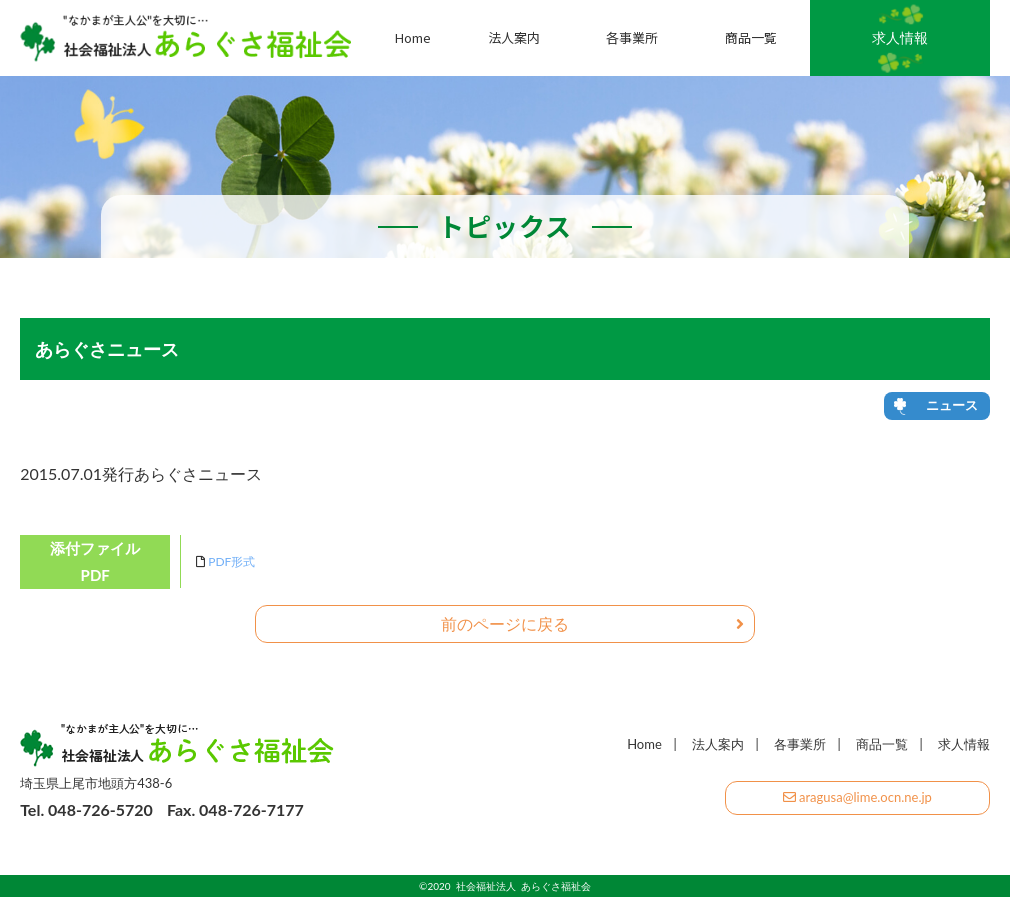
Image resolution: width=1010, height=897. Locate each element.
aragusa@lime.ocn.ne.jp (857, 797)
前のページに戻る (592, 623)
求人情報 (900, 37)
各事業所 (632, 37)
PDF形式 (231, 561)
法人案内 (514, 37)
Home (413, 37)
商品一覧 (751, 37)
